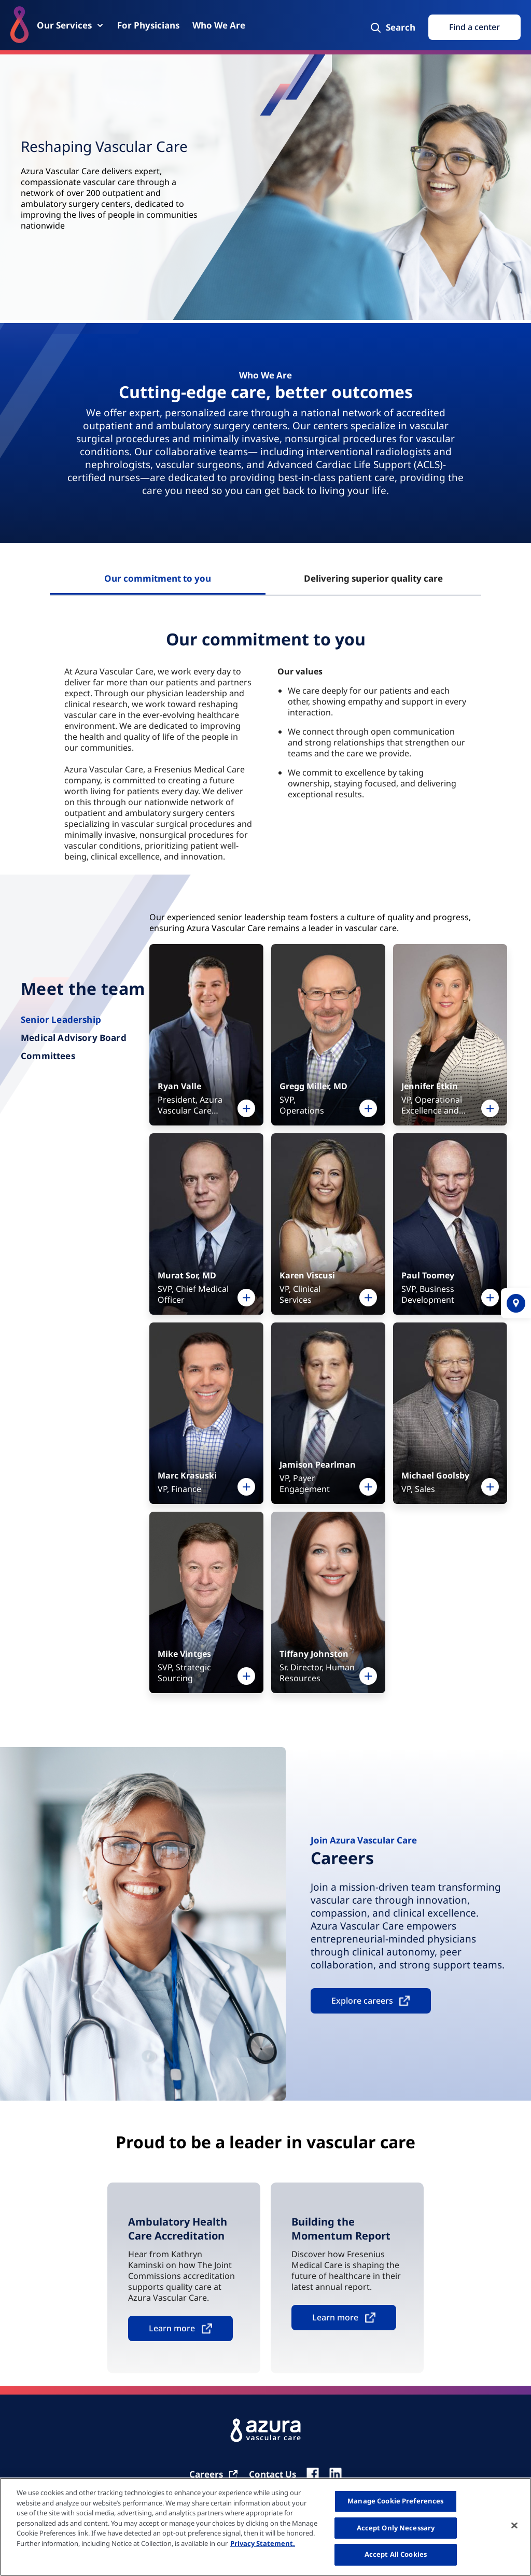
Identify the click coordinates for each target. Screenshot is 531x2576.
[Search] (392, 27)
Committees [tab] (48, 1056)
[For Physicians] (148, 25)
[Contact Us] (272, 2474)
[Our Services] (70, 25)
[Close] (514, 2525)
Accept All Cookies (396, 2554)
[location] (516, 1303)
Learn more (172, 2328)
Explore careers (362, 2000)
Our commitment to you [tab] (157, 578)
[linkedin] (335, 2474)
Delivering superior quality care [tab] (373, 578)
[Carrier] (214, 2474)
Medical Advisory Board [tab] (74, 1038)
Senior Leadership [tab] (61, 1019)
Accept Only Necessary (396, 2527)
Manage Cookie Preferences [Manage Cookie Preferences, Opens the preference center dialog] (395, 2500)
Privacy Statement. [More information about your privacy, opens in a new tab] (262, 2543)
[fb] (312, 2474)
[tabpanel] (265, 743)
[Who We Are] (218, 25)
